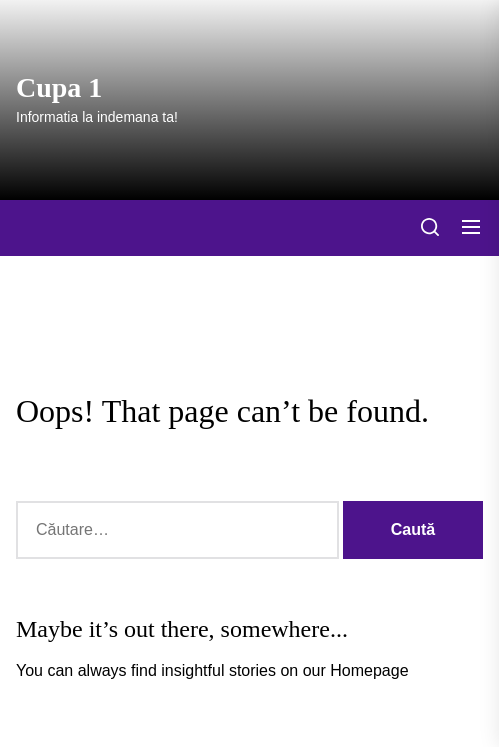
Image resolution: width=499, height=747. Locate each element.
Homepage (369, 670)
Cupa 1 (59, 87)
